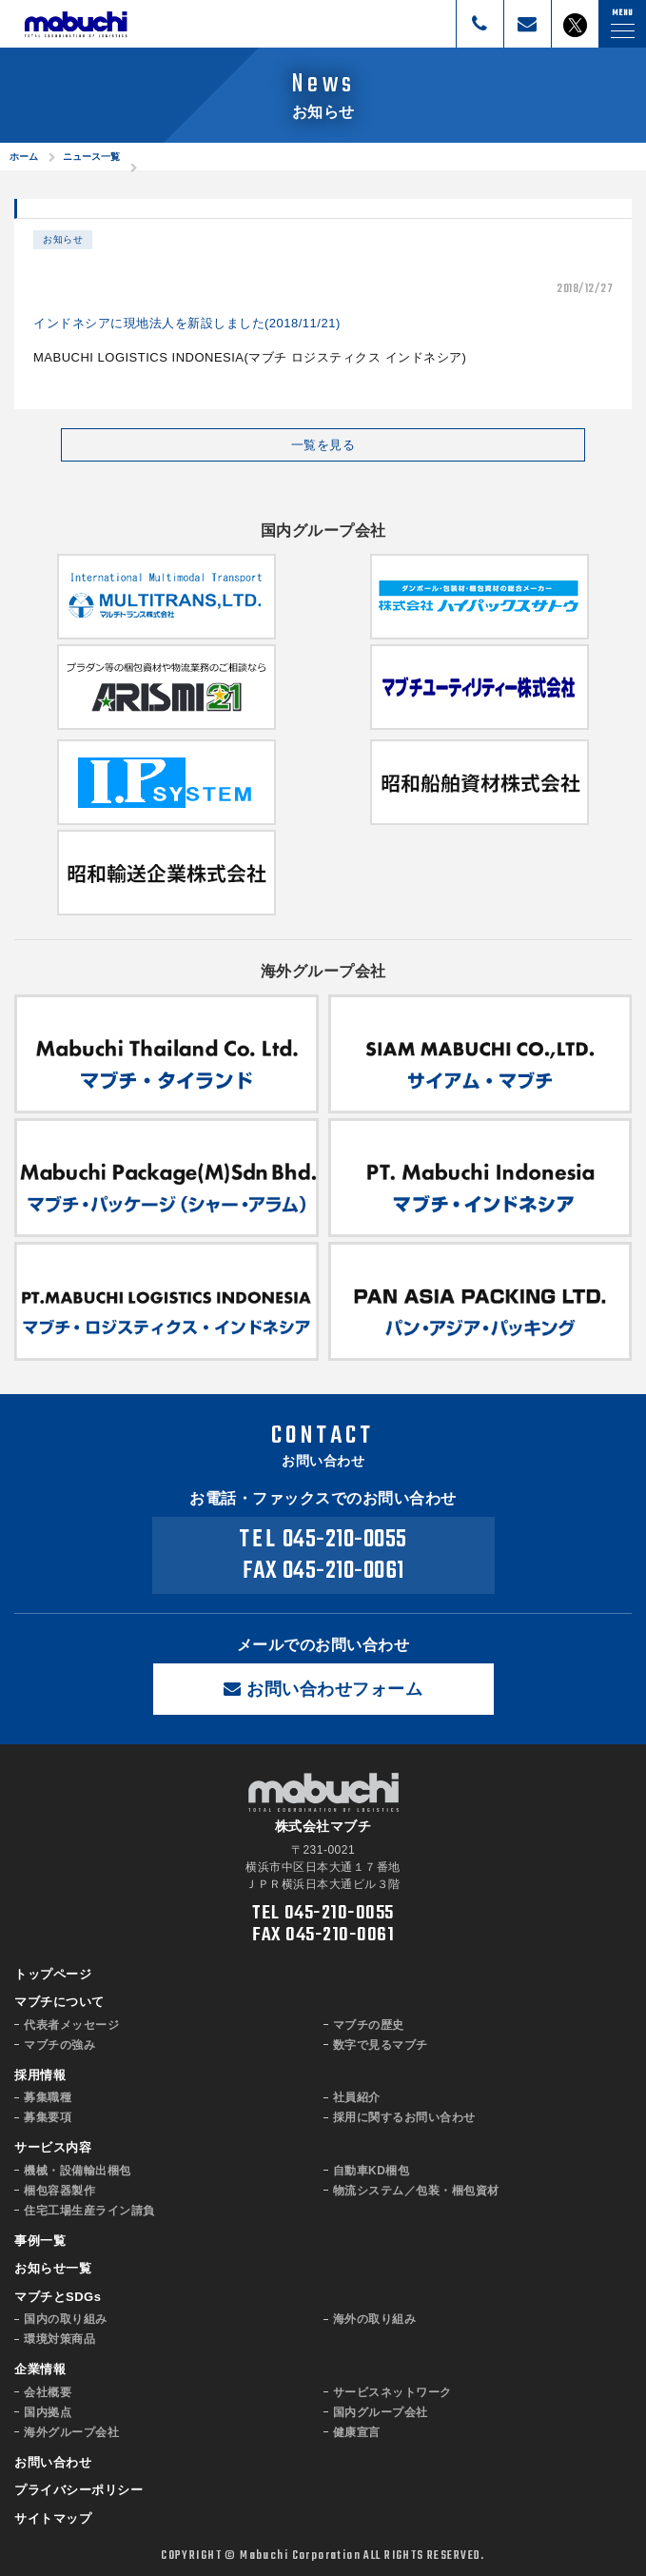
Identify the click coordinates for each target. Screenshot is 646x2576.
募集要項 (47, 2117)
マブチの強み (59, 2045)
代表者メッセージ (71, 2025)
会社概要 (47, 2392)
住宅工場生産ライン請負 (89, 2210)
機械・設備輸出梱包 (77, 2170)
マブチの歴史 (368, 2025)
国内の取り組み (66, 2319)
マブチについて (59, 2002)
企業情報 (40, 2369)
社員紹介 (357, 2097)
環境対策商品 (59, 2339)
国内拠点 (47, 2412)
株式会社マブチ (76, 24)
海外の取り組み (375, 2319)
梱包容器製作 (59, 2190)
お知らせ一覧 (52, 2268)
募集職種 (47, 2097)
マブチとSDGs (57, 2297)
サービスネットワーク (392, 2392)
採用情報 (40, 2075)
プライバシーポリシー (78, 2490)
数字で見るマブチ (380, 2045)
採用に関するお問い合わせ (404, 2117)
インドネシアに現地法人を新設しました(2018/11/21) (187, 323)
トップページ (52, 1974)
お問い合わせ (52, 2462)
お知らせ (63, 239)
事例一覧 (40, 2240)
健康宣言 (357, 2432)
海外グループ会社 (71, 2432)
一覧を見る (323, 445)
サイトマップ (52, 2518)
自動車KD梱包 (371, 2170)
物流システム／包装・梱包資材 (416, 2190)
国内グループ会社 (380, 2412)
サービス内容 (52, 2147)
